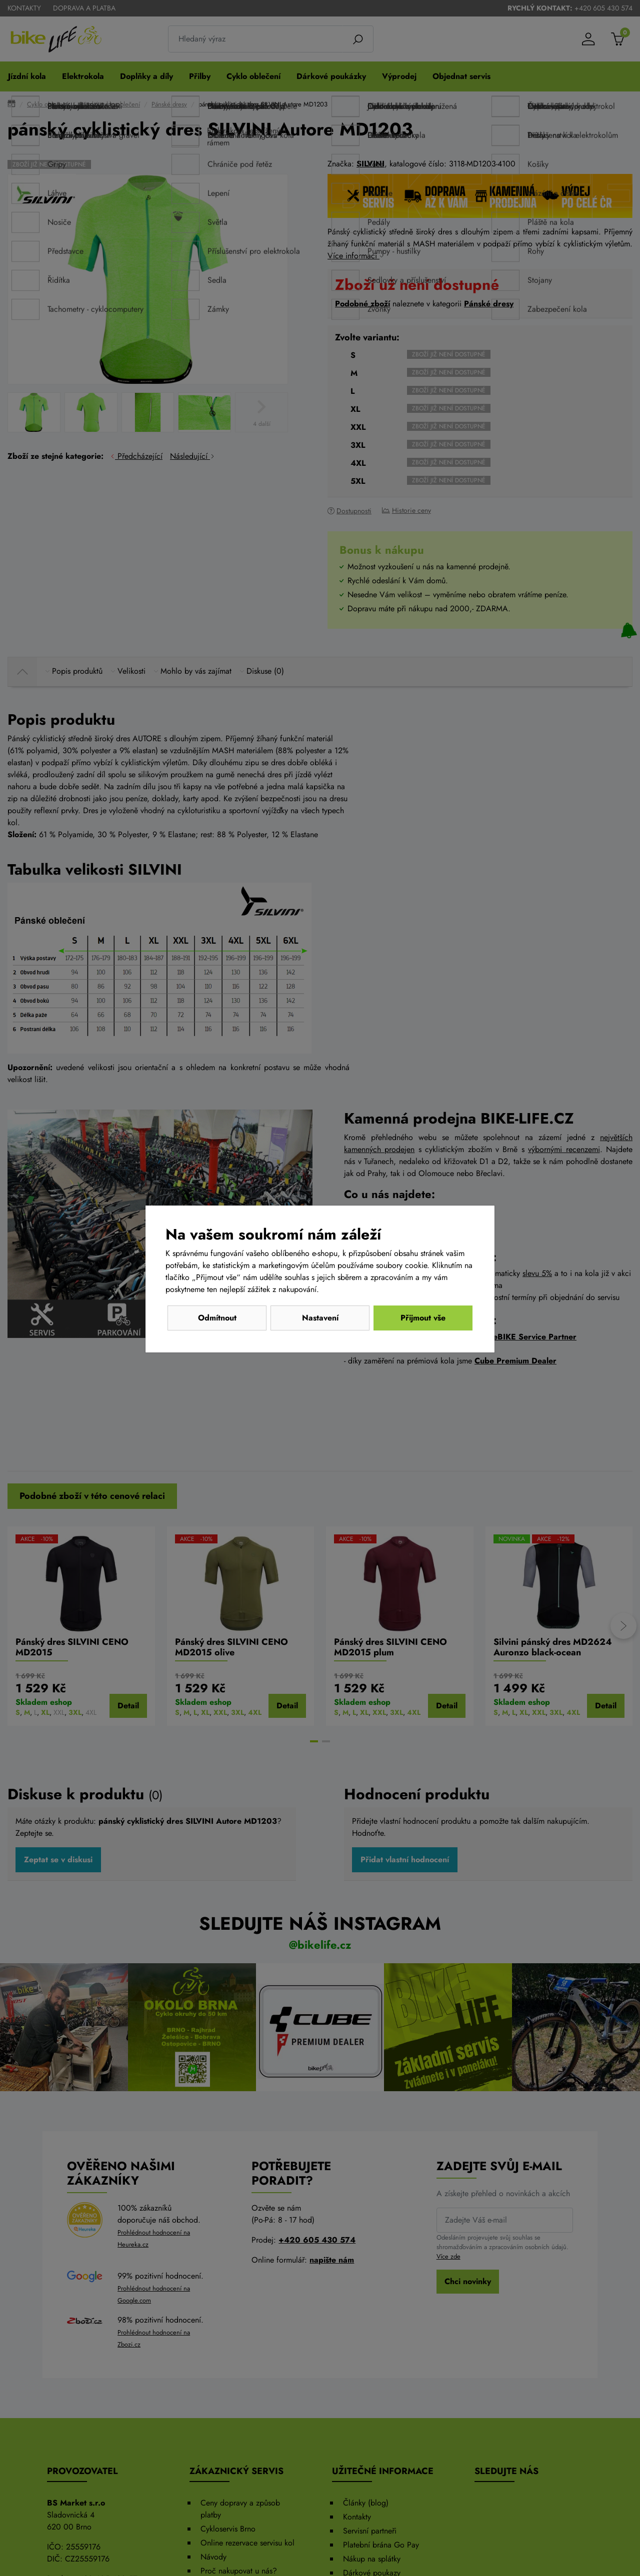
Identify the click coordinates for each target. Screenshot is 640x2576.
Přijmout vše (423, 1317)
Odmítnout (217, 1317)
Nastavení (320, 1317)
